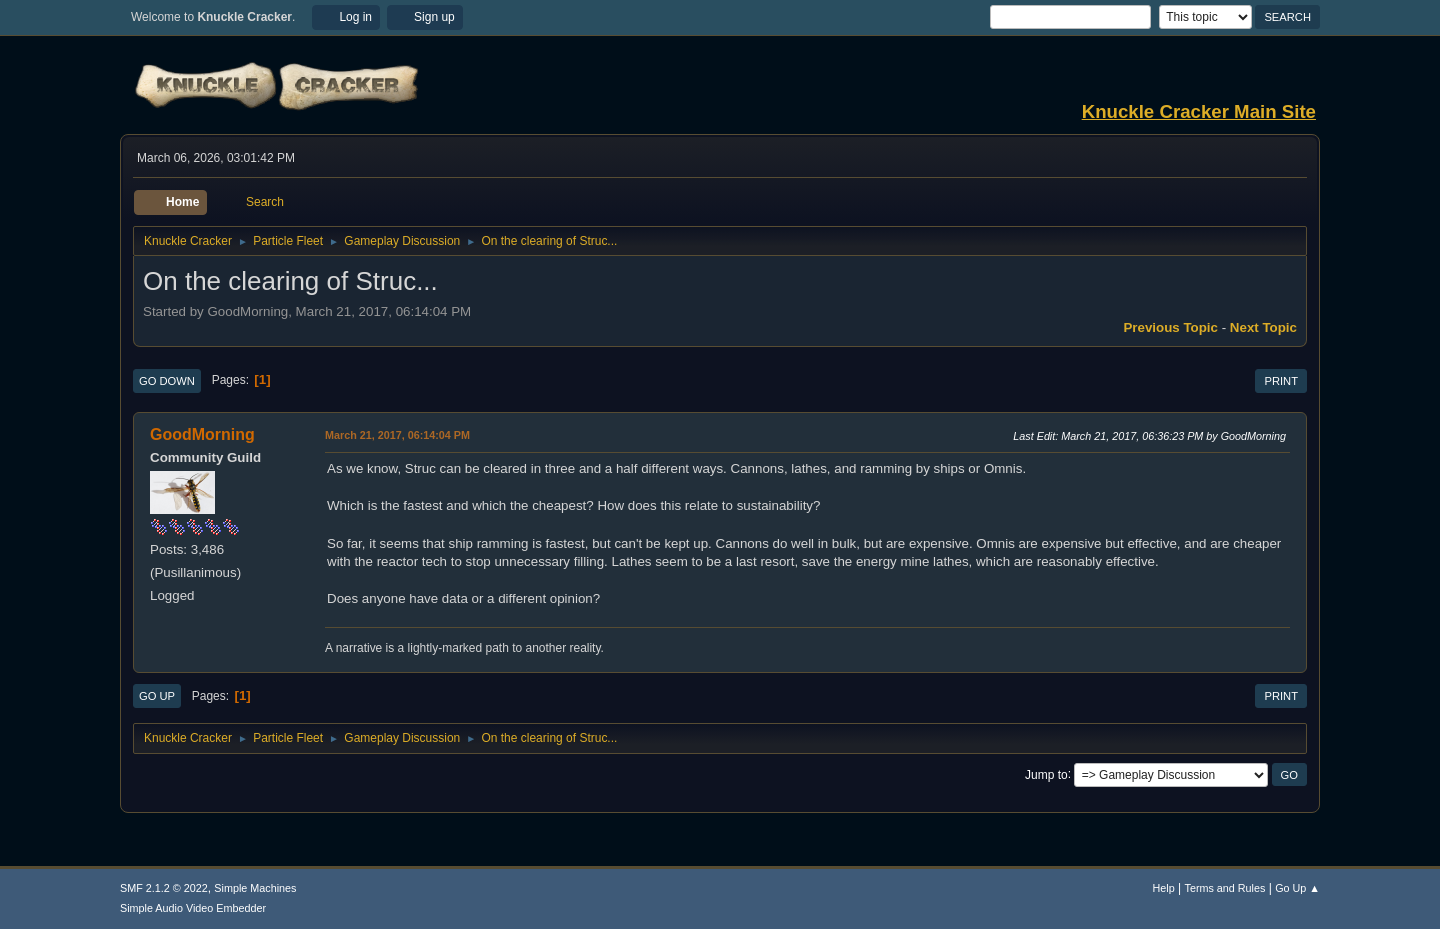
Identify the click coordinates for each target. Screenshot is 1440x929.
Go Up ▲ (1297, 888)
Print (1281, 381)
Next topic (1263, 327)
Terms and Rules (1225, 888)
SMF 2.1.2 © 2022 (164, 888)
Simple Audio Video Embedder (193, 908)
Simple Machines (255, 888)
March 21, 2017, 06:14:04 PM (397, 435)
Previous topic (1170, 327)
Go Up (157, 696)
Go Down (167, 381)
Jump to (1046, 774)
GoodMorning (202, 434)
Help (1164, 888)
